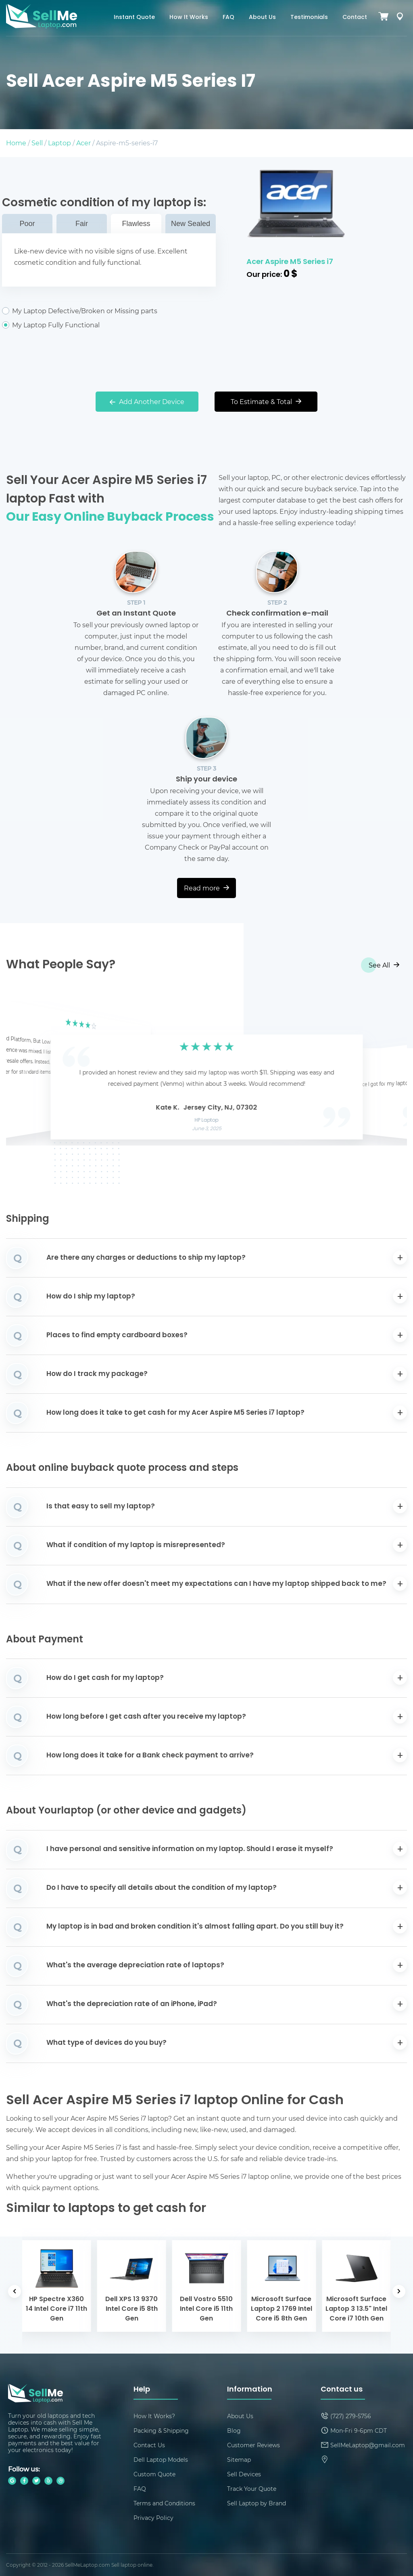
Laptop (59, 142)
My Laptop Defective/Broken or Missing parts (109, 311)
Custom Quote (154, 2474)
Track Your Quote (251, 2488)
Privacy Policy (153, 2518)
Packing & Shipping (161, 2430)
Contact (354, 17)
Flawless (136, 224)
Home (16, 142)
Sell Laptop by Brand (256, 2503)
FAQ (228, 17)
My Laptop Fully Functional (109, 325)
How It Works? (154, 2416)
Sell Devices (244, 2474)
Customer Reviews (253, 2445)
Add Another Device (147, 401)
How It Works (188, 17)
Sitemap (239, 2459)
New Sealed (190, 224)
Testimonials (309, 17)
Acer (83, 142)
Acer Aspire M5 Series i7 (289, 262)
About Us (262, 17)
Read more (206, 888)
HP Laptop (207, 1120)
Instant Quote (134, 17)
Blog (234, 2430)
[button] (24, 1073)
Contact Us (149, 2445)
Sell (37, 142)
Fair (81, 224)
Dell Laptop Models (160, 2459)
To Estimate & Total (266, 401)
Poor (27, 224)
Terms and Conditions (164, 2503)
